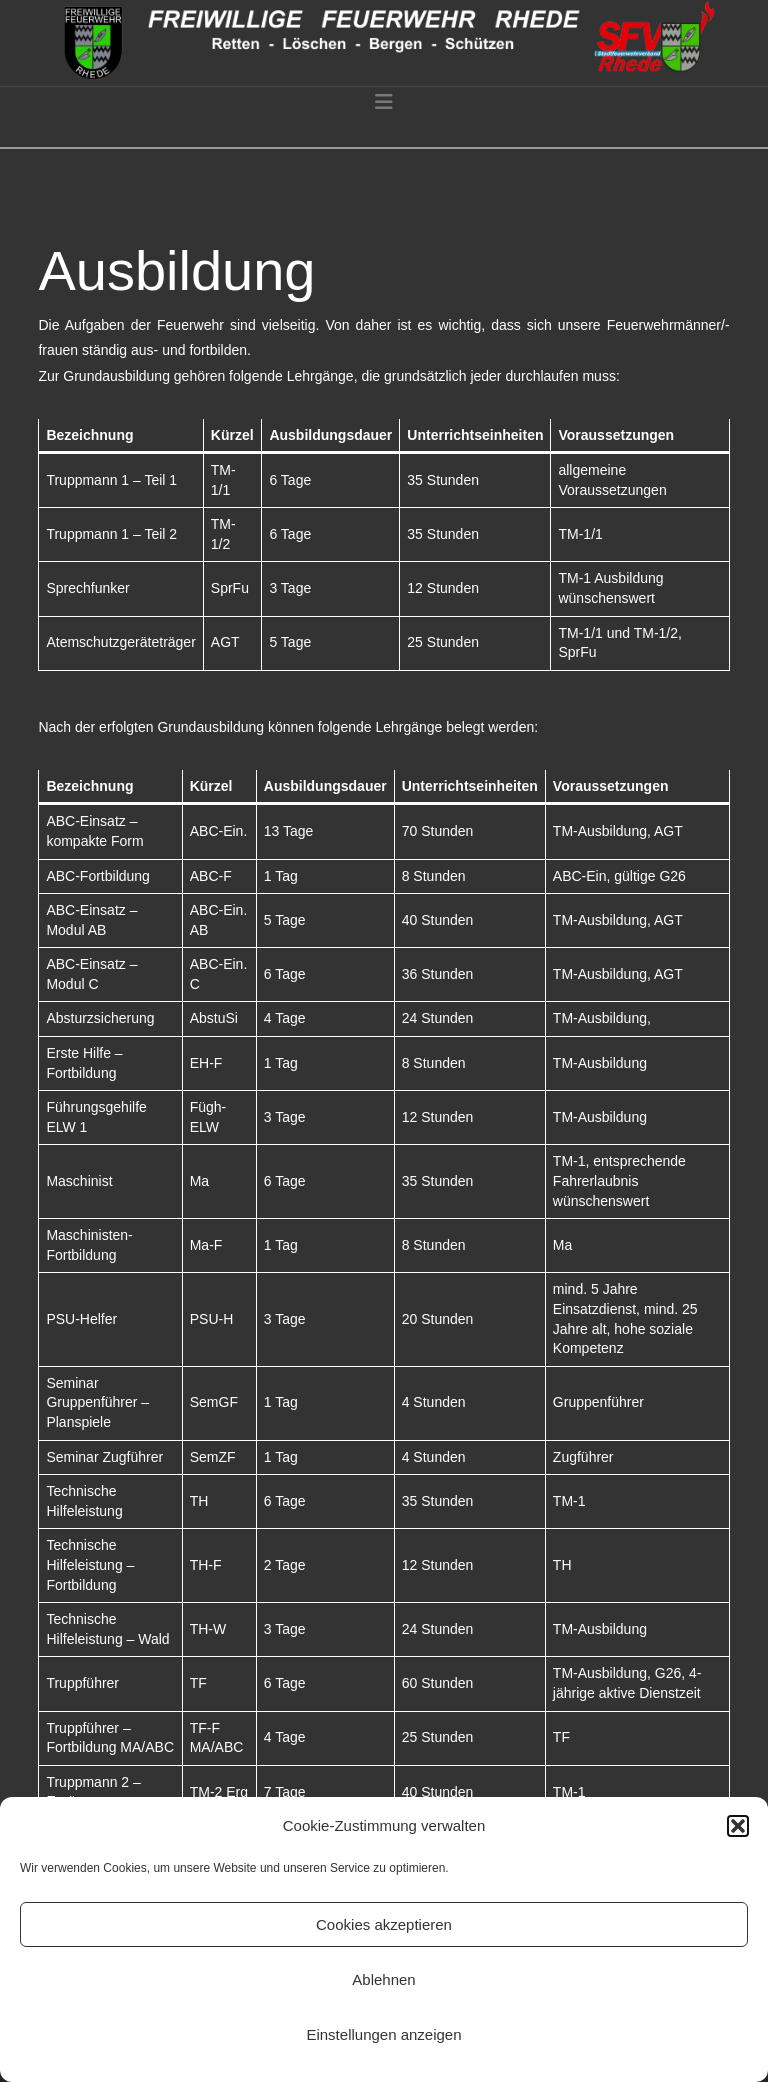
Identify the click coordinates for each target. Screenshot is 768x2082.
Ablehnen (383, 1979)
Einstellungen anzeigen (383, 2034)
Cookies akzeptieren (384, 1924)
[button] (738, 1826)
